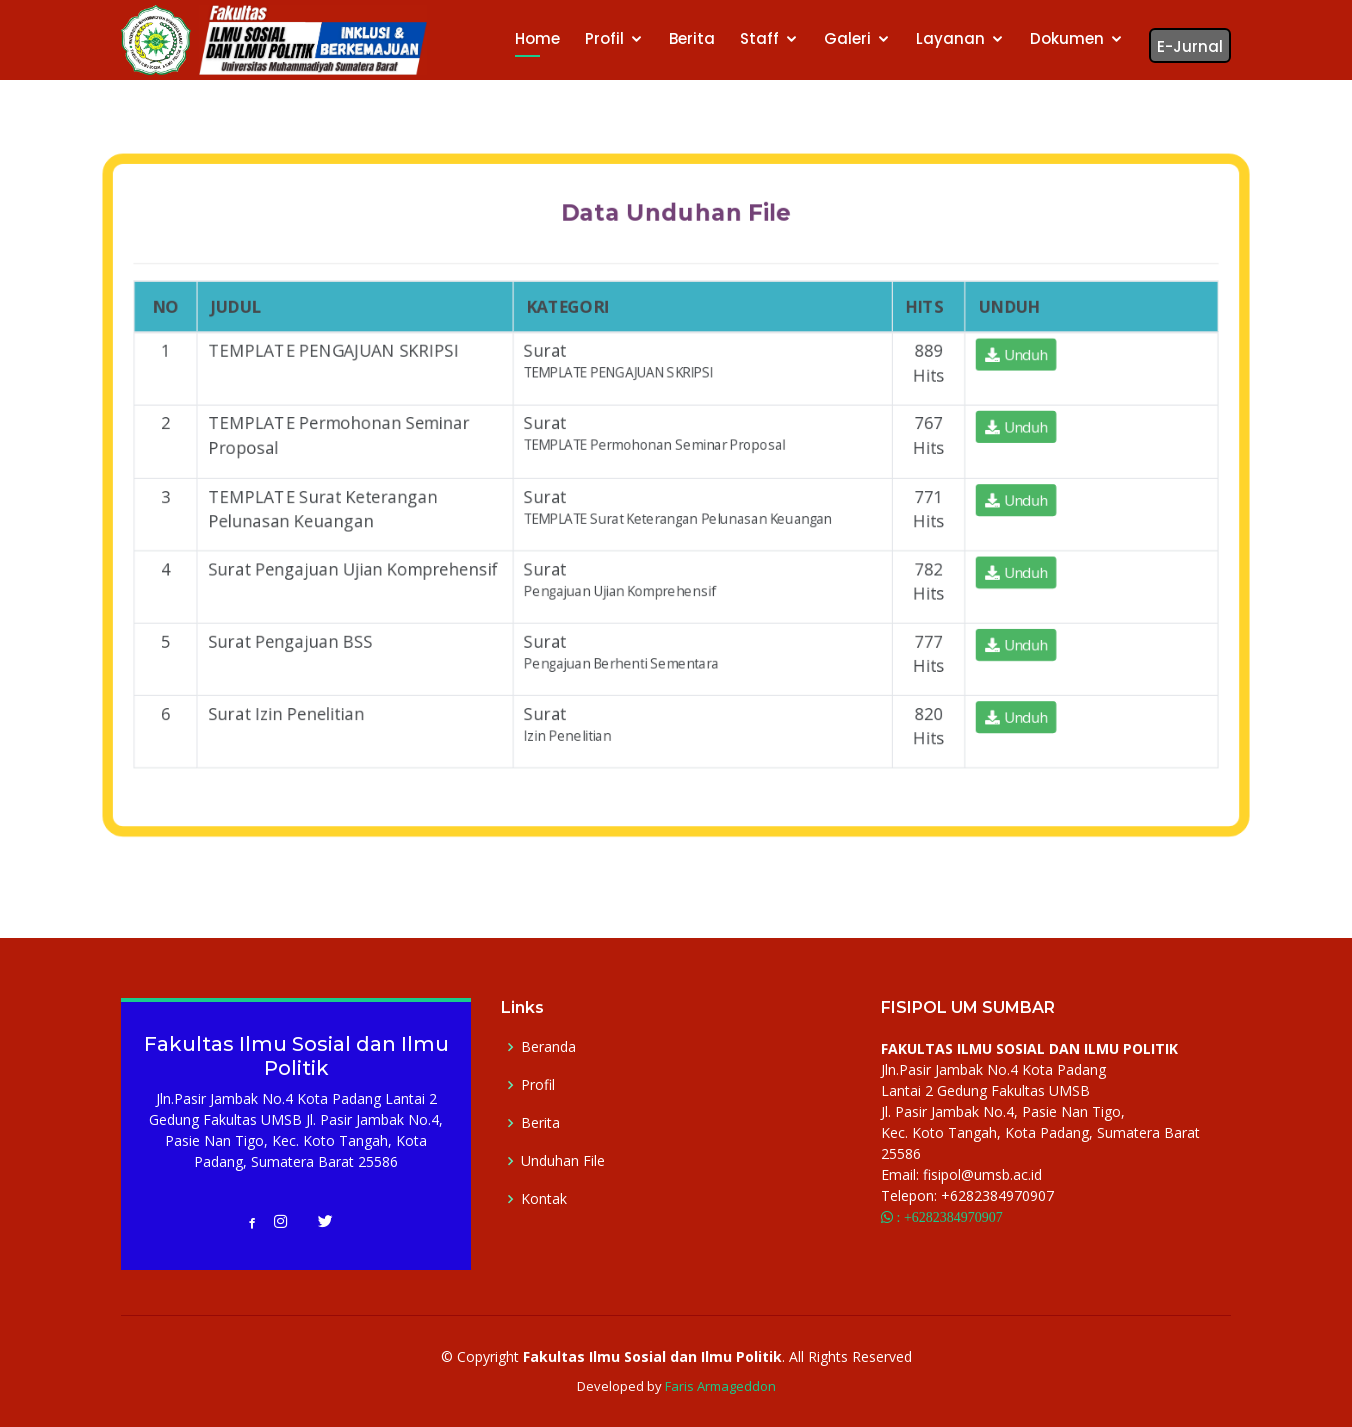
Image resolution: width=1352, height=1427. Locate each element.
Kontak (544, 1199)
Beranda (548, 1047)
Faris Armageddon (720, 1386)
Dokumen (1067, 38)
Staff (759, 38)
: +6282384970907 (948, 1217)
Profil (604, 38)
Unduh (1059, 331)
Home (537, 38)
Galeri (847, 38)
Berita (692, 38)
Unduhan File (563, 1161)
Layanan (950, 38)
